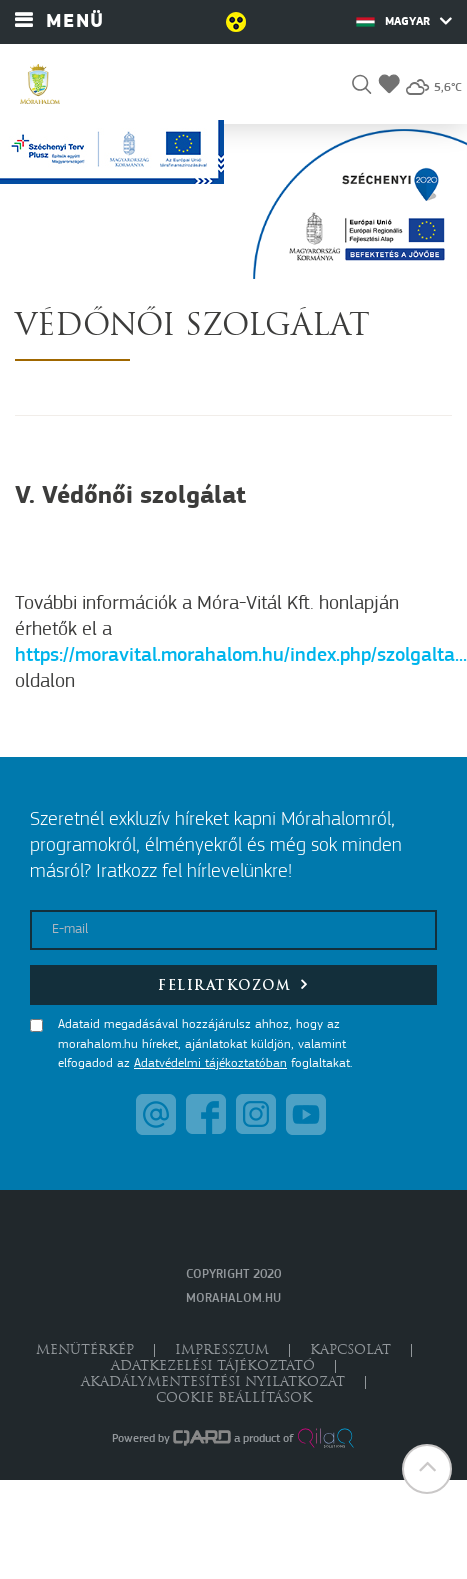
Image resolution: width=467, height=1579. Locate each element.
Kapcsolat (350, 1350)
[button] (361, 87)
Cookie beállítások (234, 1398)
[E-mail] (233, 930)
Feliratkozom (233, 984)
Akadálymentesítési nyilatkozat (213, 1382)
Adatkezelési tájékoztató (213, 1366)
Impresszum (222, 1350)
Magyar (404, 21)
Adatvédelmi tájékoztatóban (210, 1063)
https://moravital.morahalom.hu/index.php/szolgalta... (241, 656)
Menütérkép (85, 1350)
